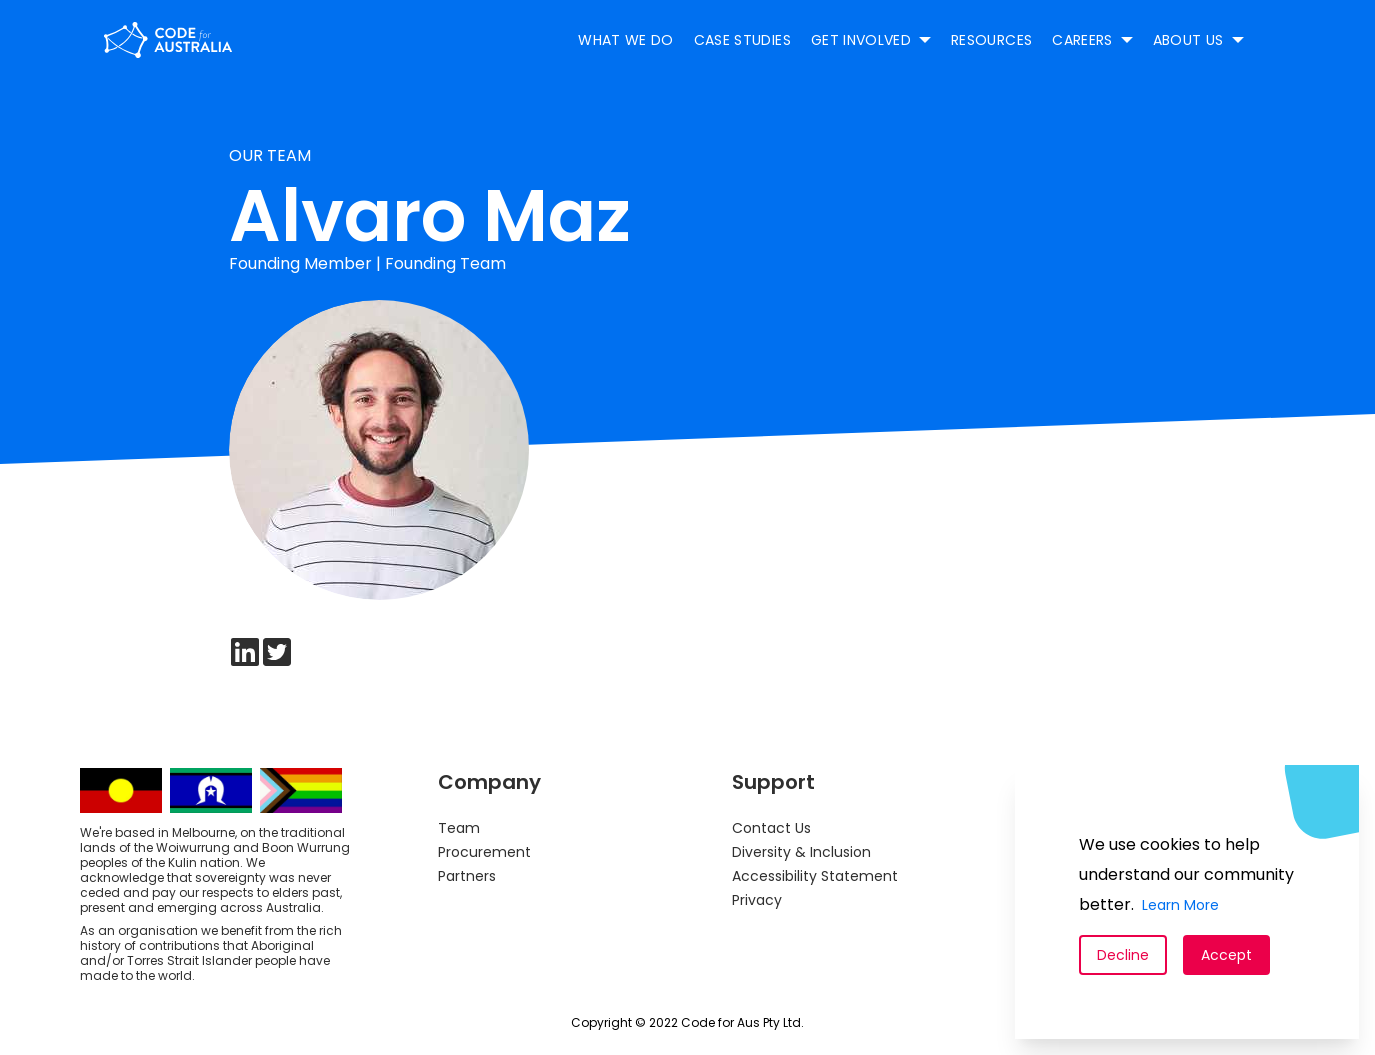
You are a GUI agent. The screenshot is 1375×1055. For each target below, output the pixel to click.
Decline (1123, 955)
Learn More (1180, 905)
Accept (1226, 955)
